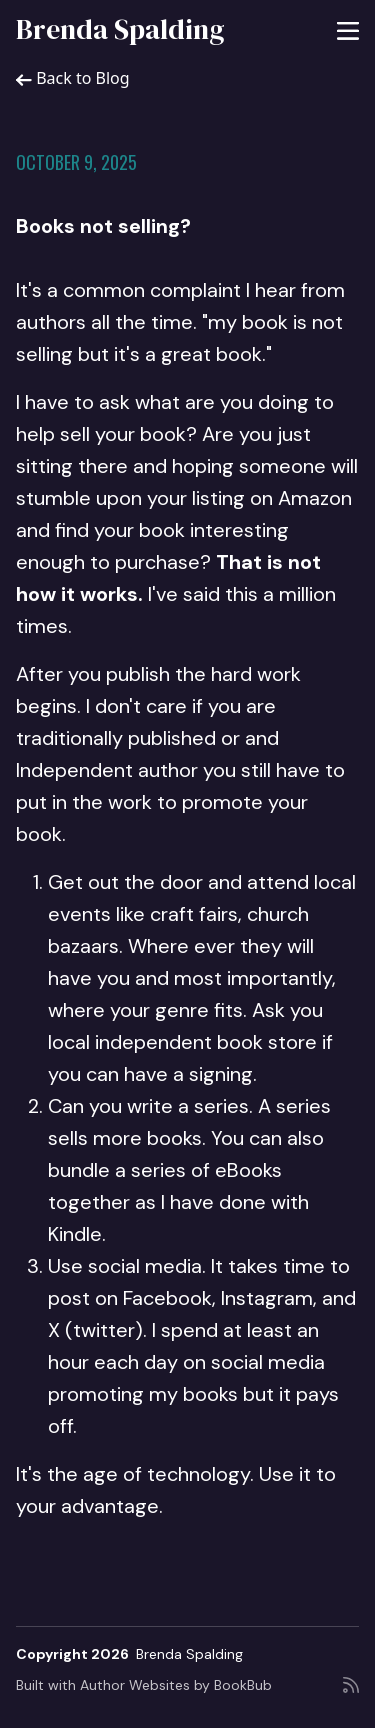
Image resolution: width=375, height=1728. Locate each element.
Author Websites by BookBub (176, 1685)
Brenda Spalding (120, 29)
